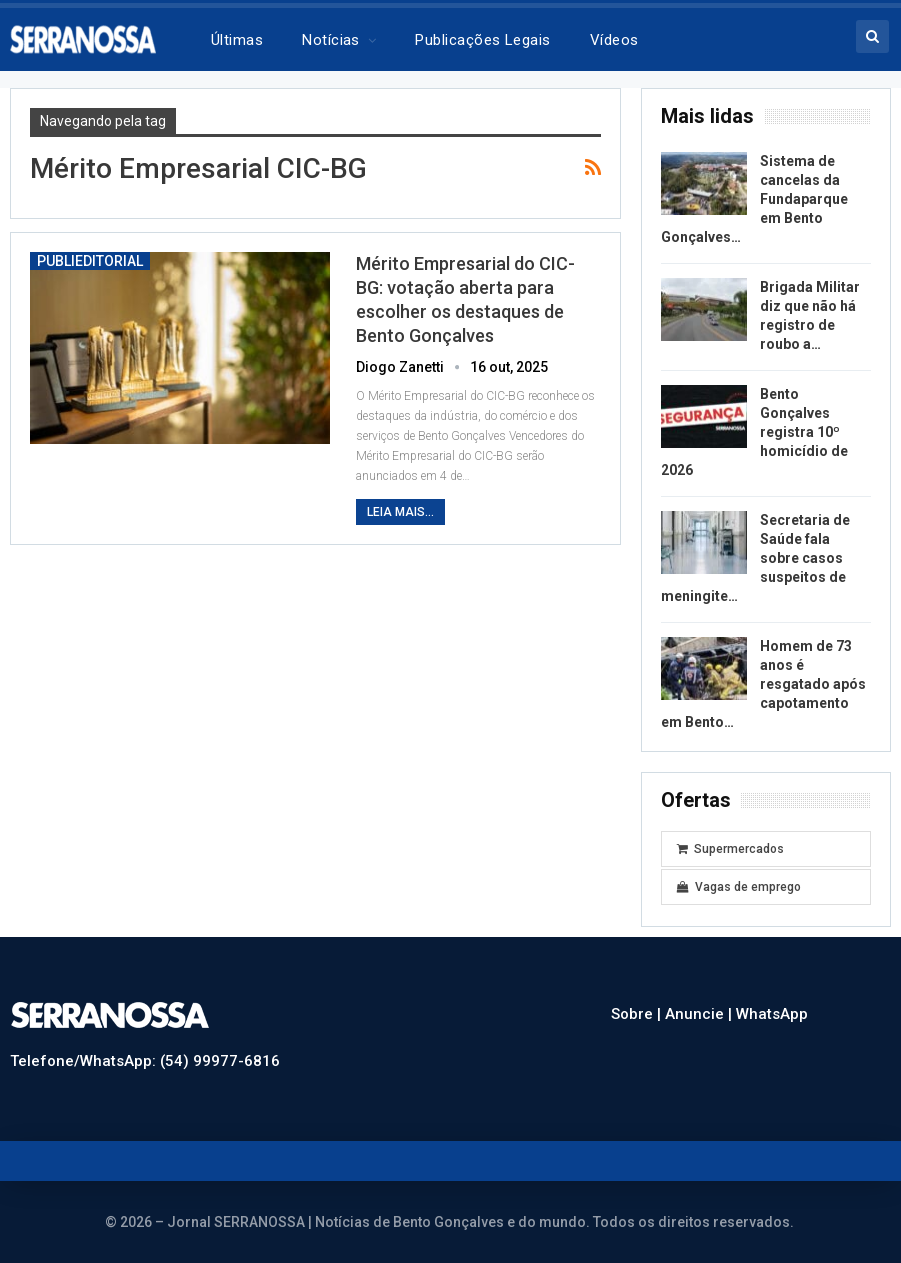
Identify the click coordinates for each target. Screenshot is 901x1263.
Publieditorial (90, 261)
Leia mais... (400, 512)
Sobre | (638, 1014)
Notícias (331, 40)
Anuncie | (700, 1014)
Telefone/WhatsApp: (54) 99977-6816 (145, 1061)
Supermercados (730, 849)
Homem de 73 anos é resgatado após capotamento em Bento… (763, 684)
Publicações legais (482, 40)
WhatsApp (772, 1014)
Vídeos (614, 40)
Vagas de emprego (739, 887)
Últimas (237, 40)
